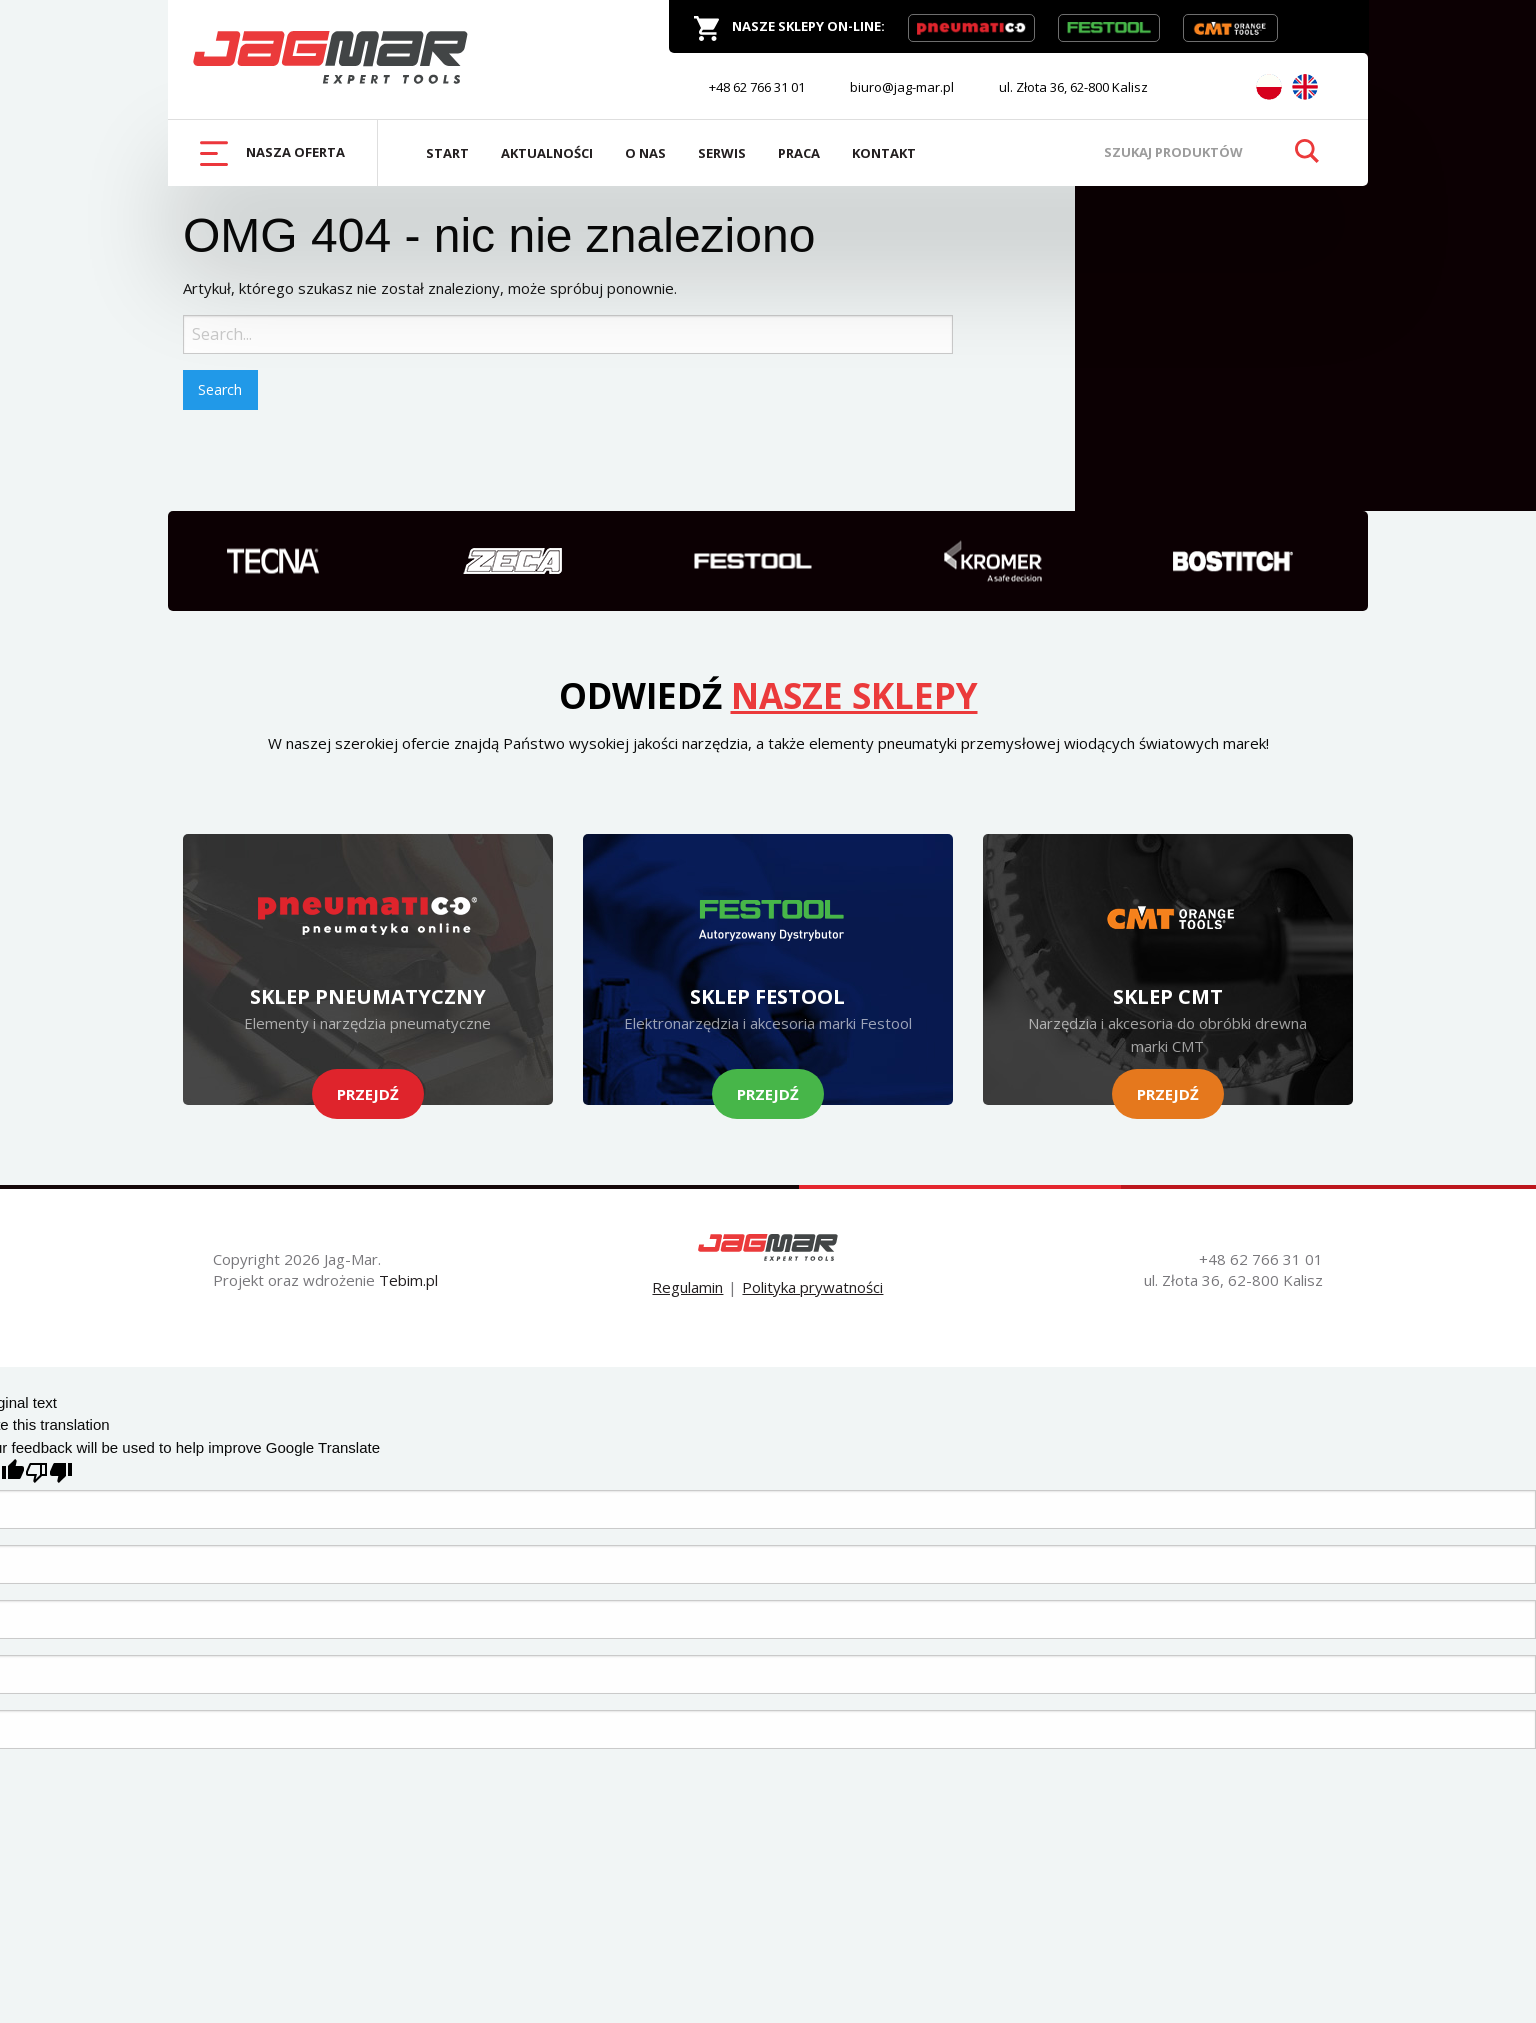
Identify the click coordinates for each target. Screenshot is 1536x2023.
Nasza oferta (272, 153)
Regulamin (687, 1287)
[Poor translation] (49, 1472)
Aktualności (547, 153)
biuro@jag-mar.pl (902, 87)
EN (1305, 87)
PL (1269, 87)
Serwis (722, 153)
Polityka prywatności (812, 1287)
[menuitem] (273, 153)
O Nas (645, 153)
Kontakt (884, 153)
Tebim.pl (408, 1280)
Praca (799, 153)
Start (447, 153)
